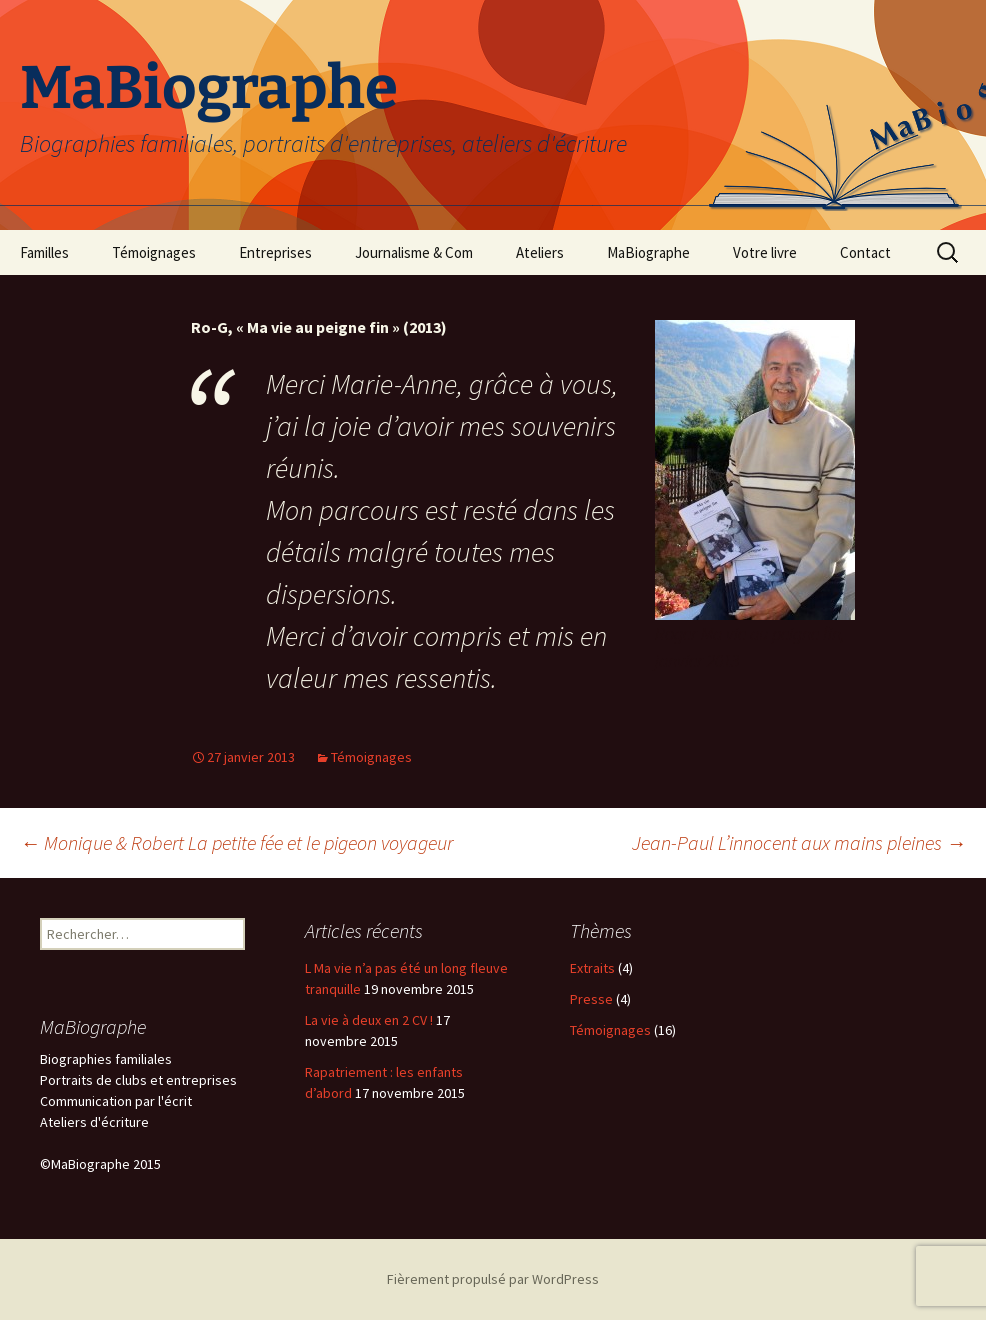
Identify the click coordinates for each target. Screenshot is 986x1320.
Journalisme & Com (414, 252)
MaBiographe (648, 252)
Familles (44, 252)
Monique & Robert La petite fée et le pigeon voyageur (236, 842)
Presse (591, 999)
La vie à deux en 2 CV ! (369, 1020)
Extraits (592, 968)
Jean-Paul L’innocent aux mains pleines (799, 842)
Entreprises (275, 252)
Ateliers (540, 252)
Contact (865, 252)
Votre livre (765, 252)
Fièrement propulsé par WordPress (493, 1279)
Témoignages (154, 252)
